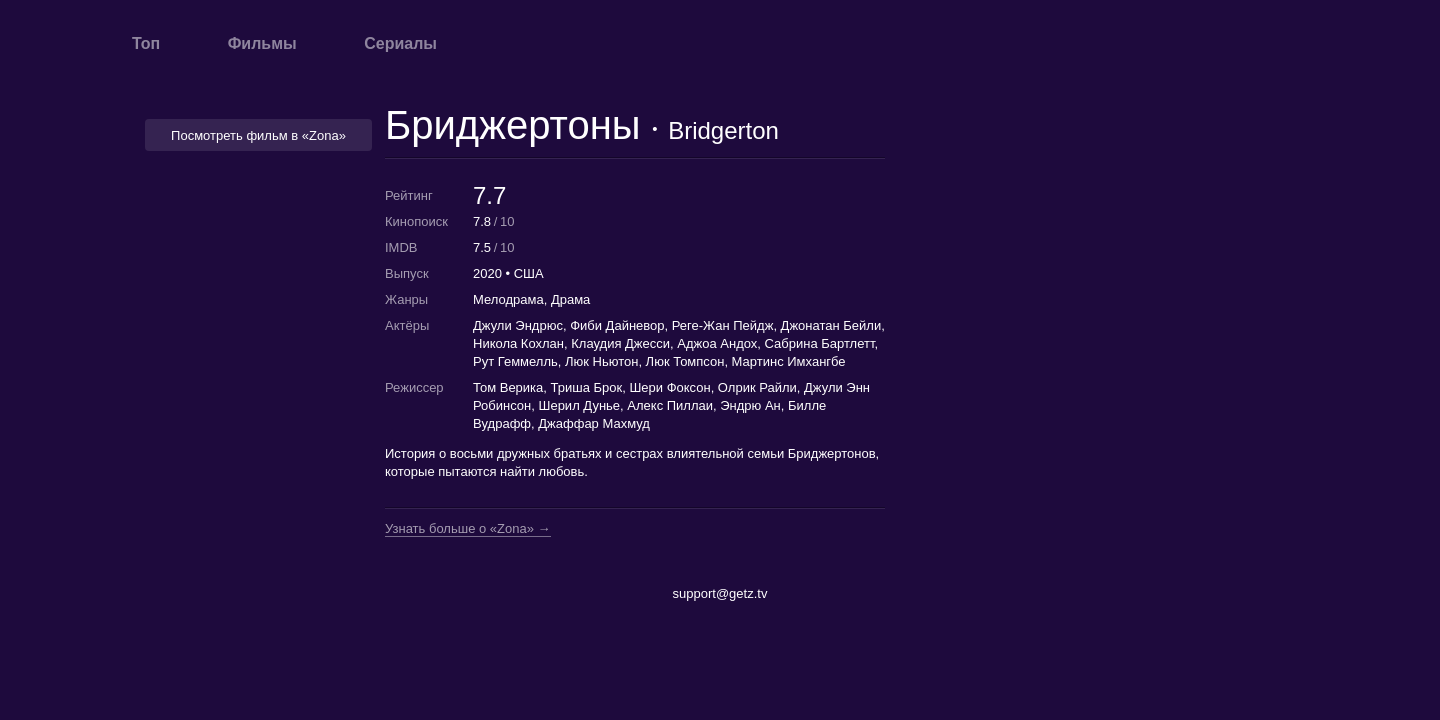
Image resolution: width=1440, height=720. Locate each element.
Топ (146, 43)
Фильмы (262, 43)
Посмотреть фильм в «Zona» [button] (258, 135)
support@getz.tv (720, 593)
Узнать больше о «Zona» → (468, 529)
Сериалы (400, 43)
